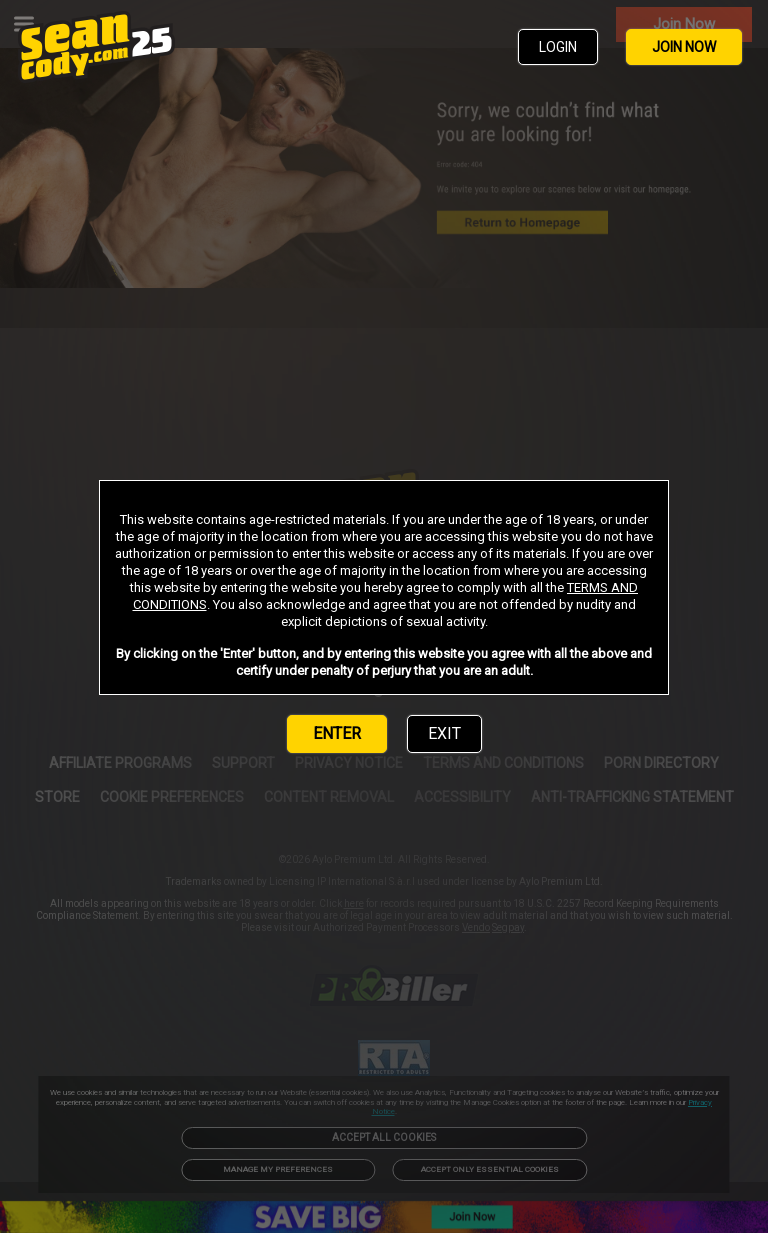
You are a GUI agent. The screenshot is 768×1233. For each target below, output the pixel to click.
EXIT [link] (444, 733)
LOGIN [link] (558, 47)
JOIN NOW (684, 47)
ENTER (337, 733)
